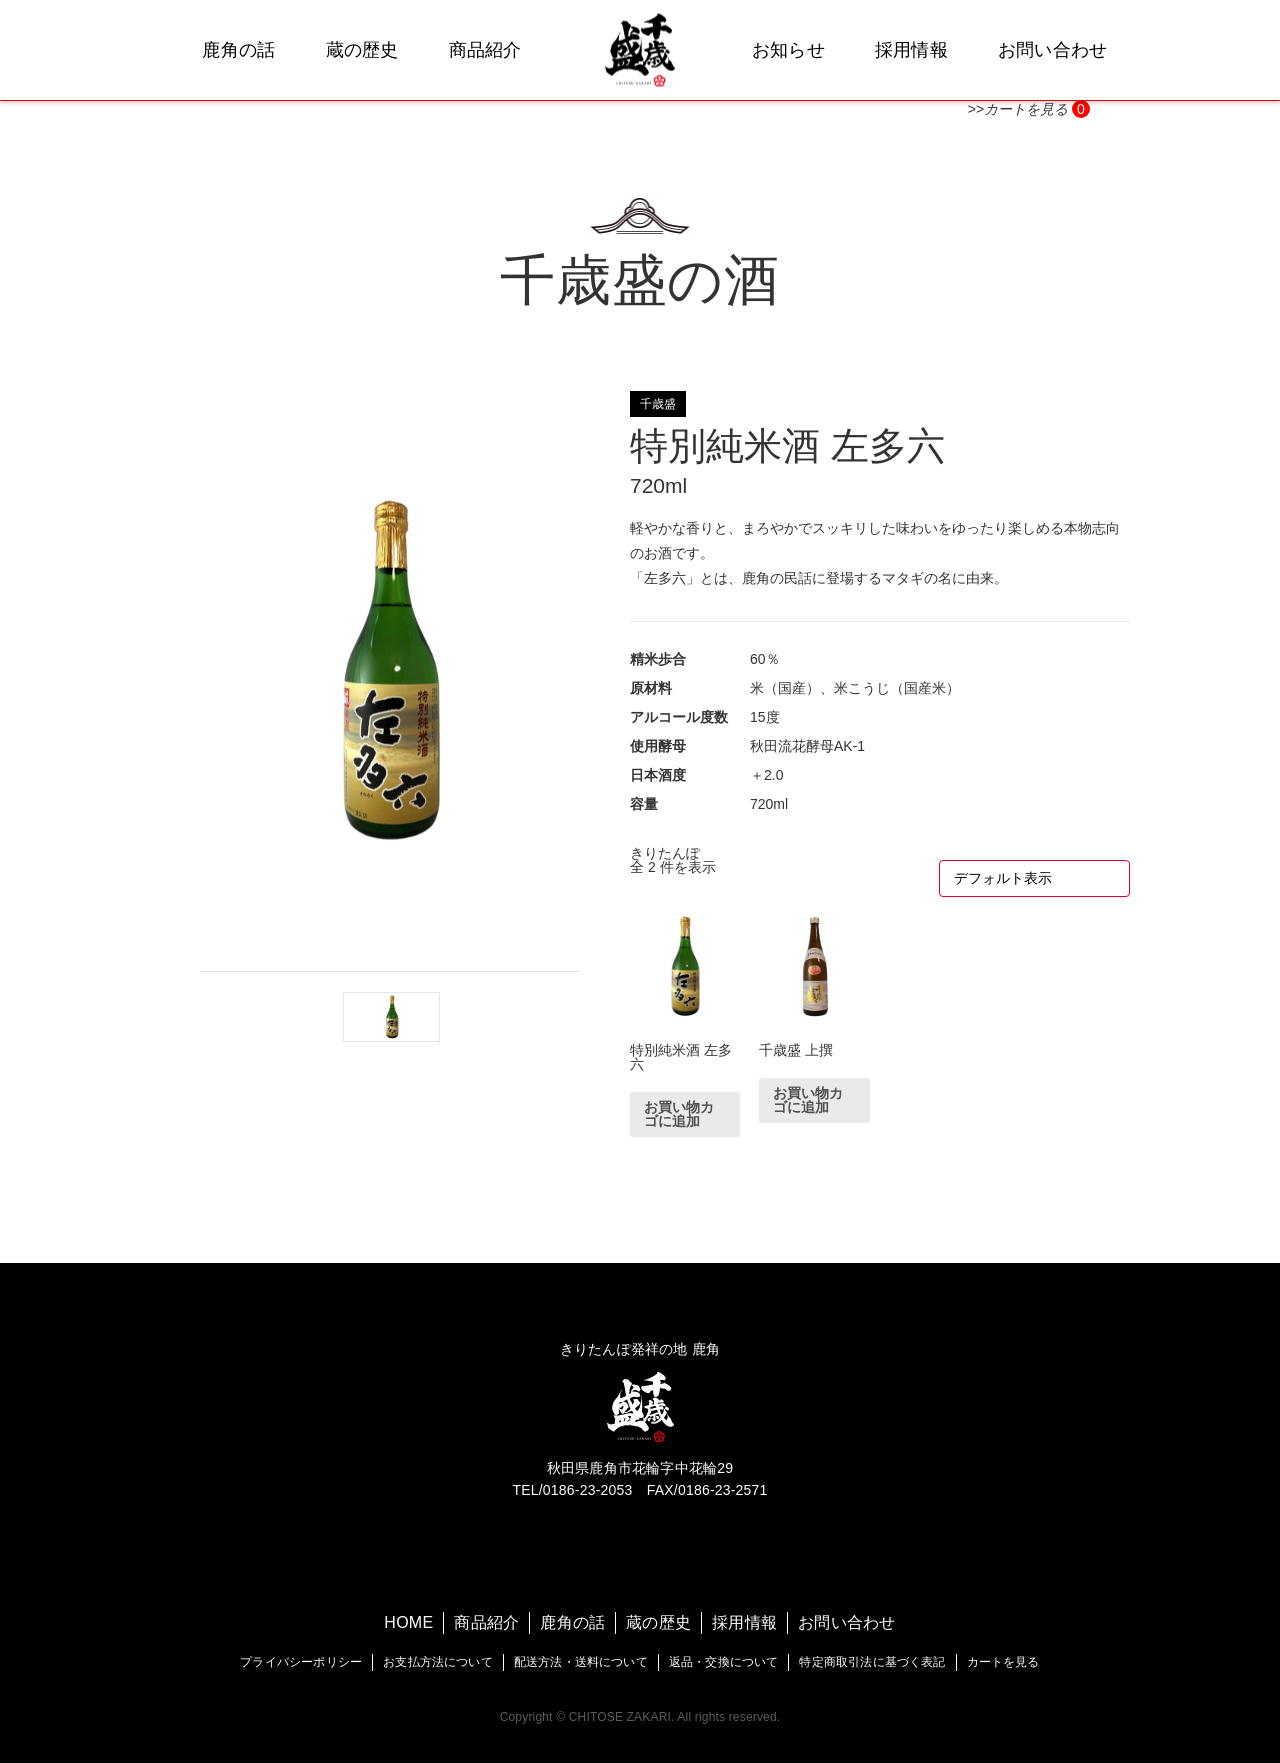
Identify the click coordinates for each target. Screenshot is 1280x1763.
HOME (408, 1622)
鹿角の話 (238, 50)
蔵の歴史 (362, 50)
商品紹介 (485, 50)
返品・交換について (724, 1662)
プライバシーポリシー (301, 1662)
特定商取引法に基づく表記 (872, 1662)
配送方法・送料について (581, 1662)
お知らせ (788, 50)
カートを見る (1003, 1662)
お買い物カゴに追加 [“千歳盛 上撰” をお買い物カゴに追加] (808, 1100)
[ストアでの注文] (1034, 878)
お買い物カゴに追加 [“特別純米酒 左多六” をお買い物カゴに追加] (679, 1114)
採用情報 (911, 50)
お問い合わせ (1053, 50)
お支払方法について (438, 1662)
